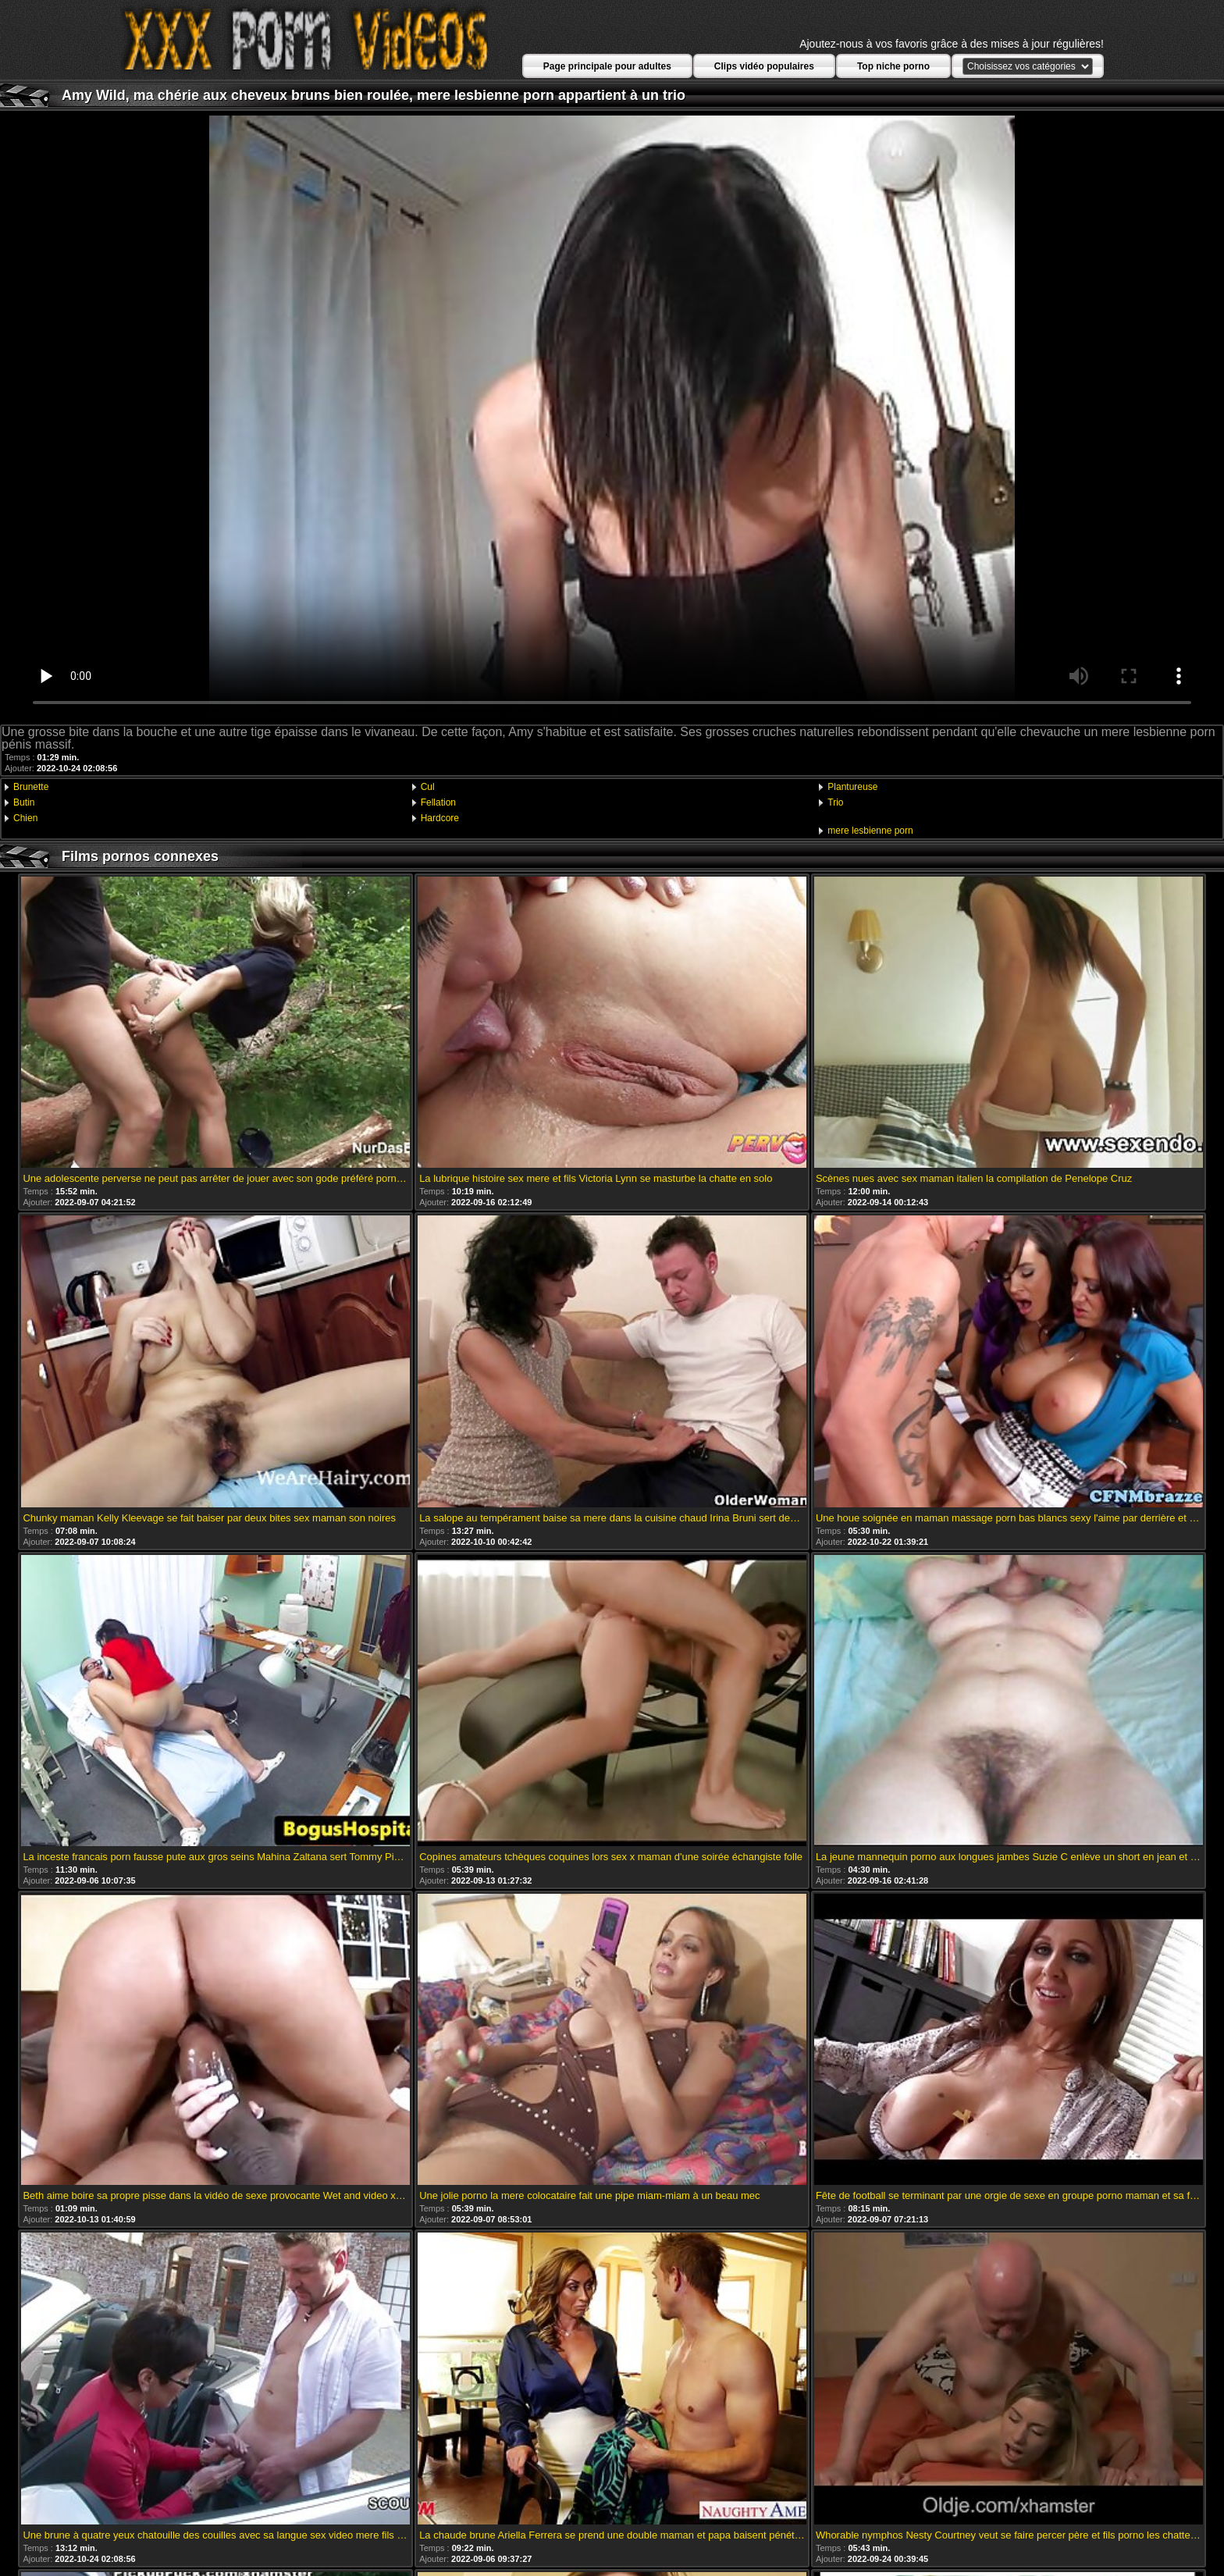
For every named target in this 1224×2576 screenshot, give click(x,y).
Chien (25, 818)
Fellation (438, 802)
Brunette (30, 786)
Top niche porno (893, 66)
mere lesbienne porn (870, 830)
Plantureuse (852, 786)
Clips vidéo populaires (764, 66)
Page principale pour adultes (607, 66)
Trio (835, 802)
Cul (428, 786)
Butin (23, 802)
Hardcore (440, 818)
